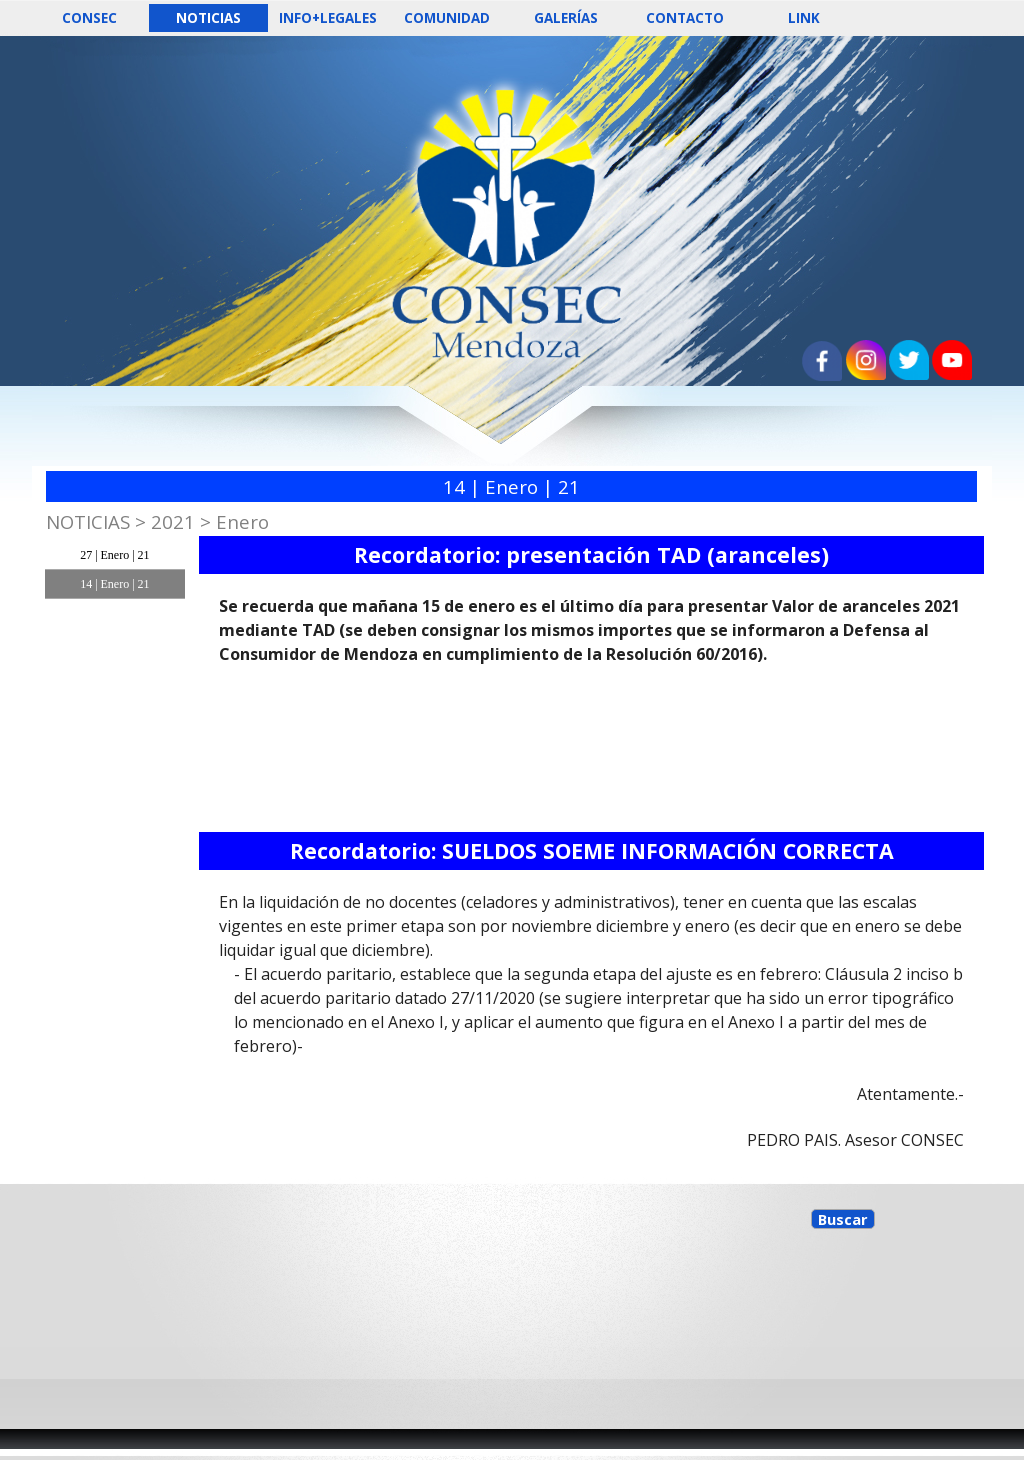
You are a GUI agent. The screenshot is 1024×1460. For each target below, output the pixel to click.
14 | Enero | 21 (114, 584)
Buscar (843, 1219)
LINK (804, 18)
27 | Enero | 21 (114, 555)
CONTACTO (685, 18)
